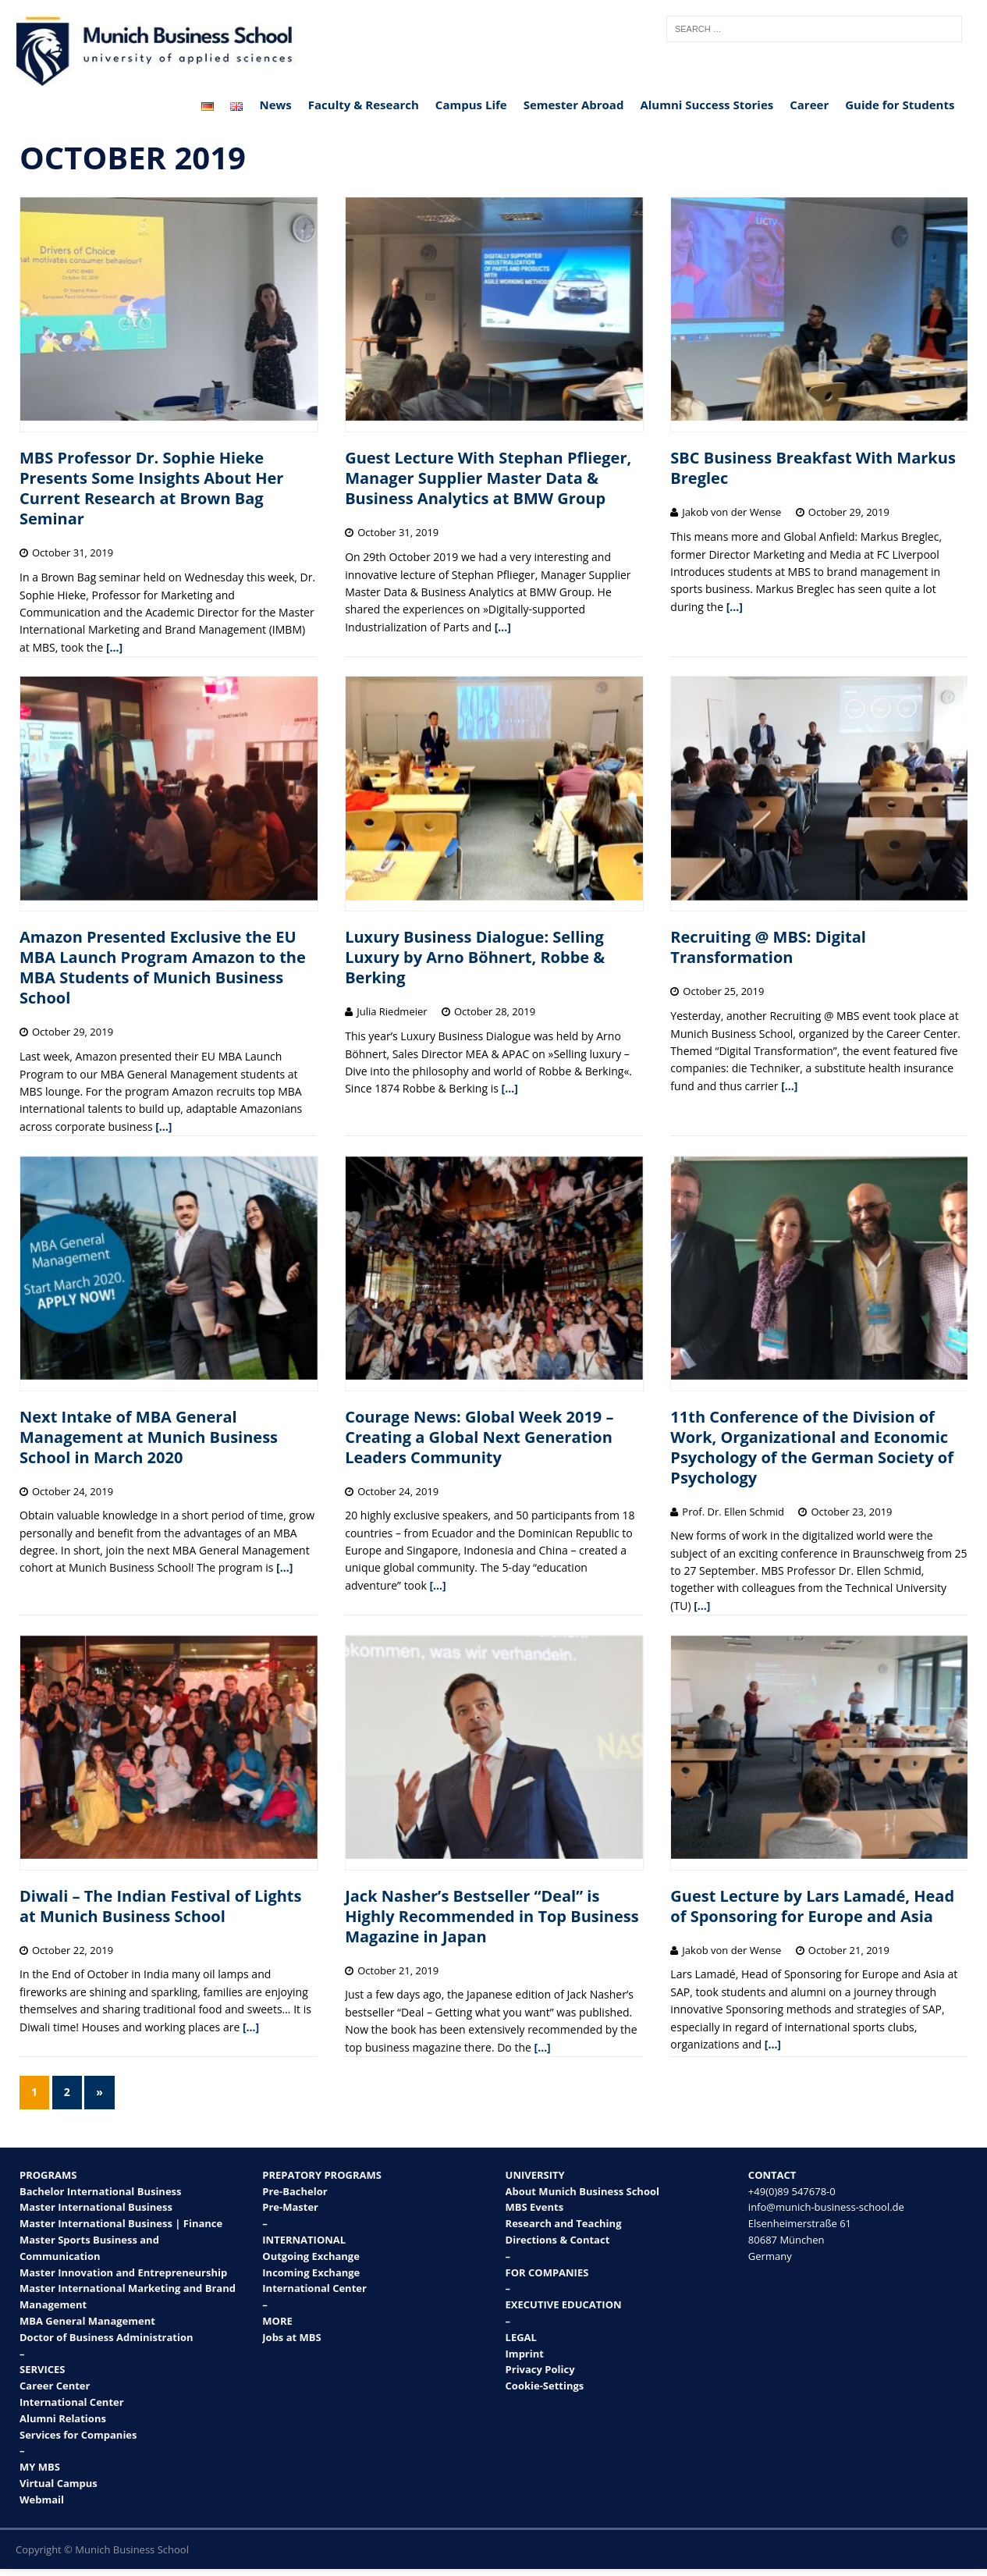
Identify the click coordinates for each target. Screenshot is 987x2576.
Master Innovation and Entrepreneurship (123, 2272)
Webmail (42, 2500)
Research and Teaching (564, 2223)
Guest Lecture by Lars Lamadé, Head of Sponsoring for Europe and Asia (812, 1906)
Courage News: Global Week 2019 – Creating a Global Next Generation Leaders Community (479, 1437)
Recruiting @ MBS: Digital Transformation (768, 947)
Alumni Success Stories (706, 104)
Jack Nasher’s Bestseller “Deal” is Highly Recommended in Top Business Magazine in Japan (492, 1916)
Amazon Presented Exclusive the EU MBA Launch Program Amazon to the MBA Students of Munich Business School (163, 967)
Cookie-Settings (545, 2386)
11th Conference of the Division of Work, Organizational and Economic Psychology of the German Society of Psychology (811, 1447)
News (275, 104)
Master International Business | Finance (121, 2223)
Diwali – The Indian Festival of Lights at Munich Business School (160, 1906)
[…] (114, 647)
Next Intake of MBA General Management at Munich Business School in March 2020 (149, 1437)
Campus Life (471, 104)
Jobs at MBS (291, 2337)
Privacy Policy (540, 2369)
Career (809, 104)
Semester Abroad (574, 104)
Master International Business (96, 2207)
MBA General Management (87, 2321)
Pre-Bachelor (294, 2191)
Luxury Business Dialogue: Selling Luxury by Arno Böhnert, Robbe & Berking (475, 957)
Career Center (55, 2386)
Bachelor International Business (101, 2191)
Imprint (525, 2354)
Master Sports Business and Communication (89, 2248)
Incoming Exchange (311, 2272)
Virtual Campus (59, 2483)
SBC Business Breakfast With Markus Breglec (813, 468)
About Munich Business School (582, 2191)
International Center (72, 2402)
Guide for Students (899, 104)
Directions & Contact (558, 2240)
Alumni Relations (63, 2418)
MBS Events (535, 2207)
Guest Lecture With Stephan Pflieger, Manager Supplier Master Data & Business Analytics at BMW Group (488, 478)
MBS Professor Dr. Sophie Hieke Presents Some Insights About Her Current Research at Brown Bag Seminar (151, 488)
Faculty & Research (363, 104)
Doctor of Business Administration (106, 2337)
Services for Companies (78, 2435)
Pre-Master (290, 2207)
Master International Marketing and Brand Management (128, 2296)
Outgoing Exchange (311, 2256)
